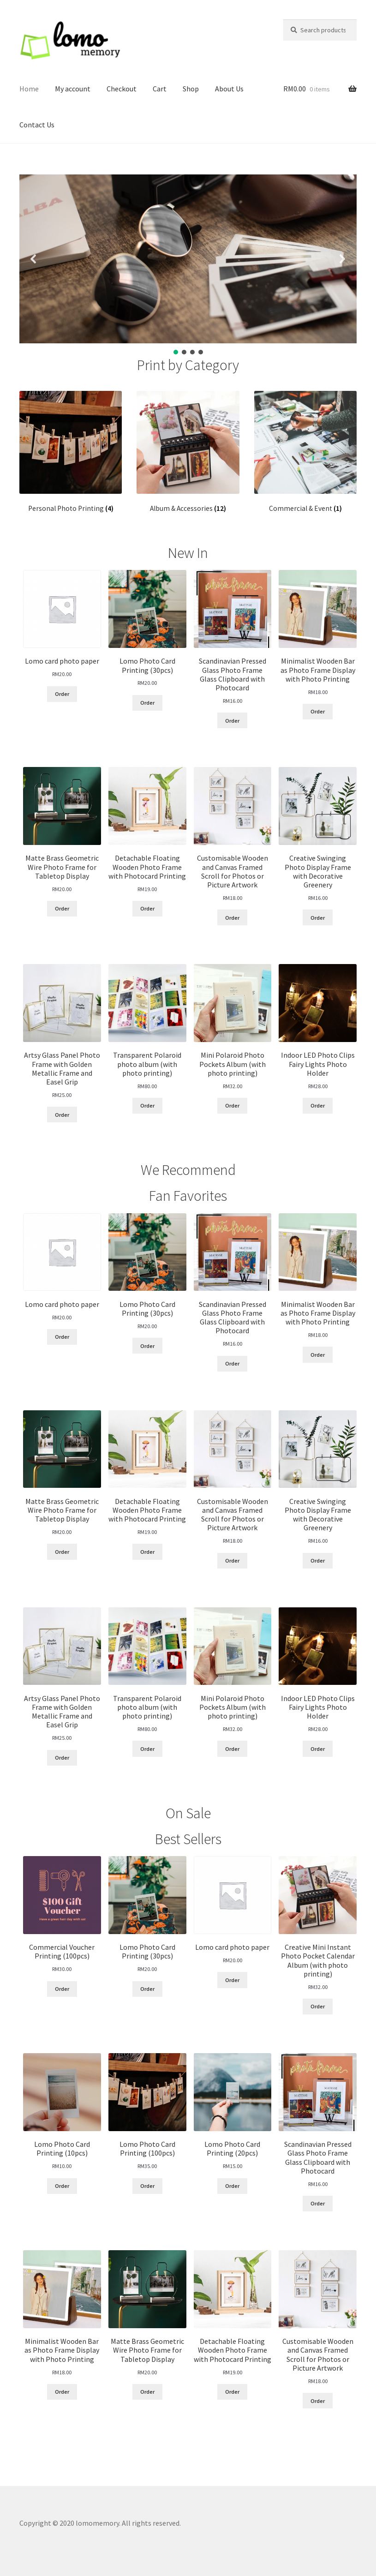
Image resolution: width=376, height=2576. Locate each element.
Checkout (122, 88)
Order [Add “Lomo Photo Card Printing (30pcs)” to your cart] (147, 702)
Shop (191, 88)
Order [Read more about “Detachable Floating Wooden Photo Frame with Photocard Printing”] (147, 908)
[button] (33, 259)
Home (29, 88)
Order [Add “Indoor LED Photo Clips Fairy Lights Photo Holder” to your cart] (317, 1105)
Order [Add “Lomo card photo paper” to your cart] (62, 693)
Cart (160, 88)
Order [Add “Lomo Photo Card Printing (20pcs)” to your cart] (232, 2185)
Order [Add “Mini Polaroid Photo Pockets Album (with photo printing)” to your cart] (232, 1105)
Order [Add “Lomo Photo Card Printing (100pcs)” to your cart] (147, 2185)
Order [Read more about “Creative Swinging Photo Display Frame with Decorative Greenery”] (317, 917)
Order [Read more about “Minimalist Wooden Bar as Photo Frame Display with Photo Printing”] (317, 711)
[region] (188, 265)
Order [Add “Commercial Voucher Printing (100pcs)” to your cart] (62, 1988)
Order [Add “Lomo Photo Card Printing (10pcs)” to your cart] (62, 2185)
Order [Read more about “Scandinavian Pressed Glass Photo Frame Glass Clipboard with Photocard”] (232, 720)
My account (72, 88)
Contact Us (36, 124)
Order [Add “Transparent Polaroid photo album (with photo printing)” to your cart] (147, 1105)
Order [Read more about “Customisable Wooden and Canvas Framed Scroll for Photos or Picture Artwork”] (232, 917)
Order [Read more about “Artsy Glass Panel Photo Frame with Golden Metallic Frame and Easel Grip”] (62, 1114)
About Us (229, 88)
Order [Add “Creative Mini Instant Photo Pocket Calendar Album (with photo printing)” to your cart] (317, 2006)
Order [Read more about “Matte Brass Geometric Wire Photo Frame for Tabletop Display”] (62, 908)
